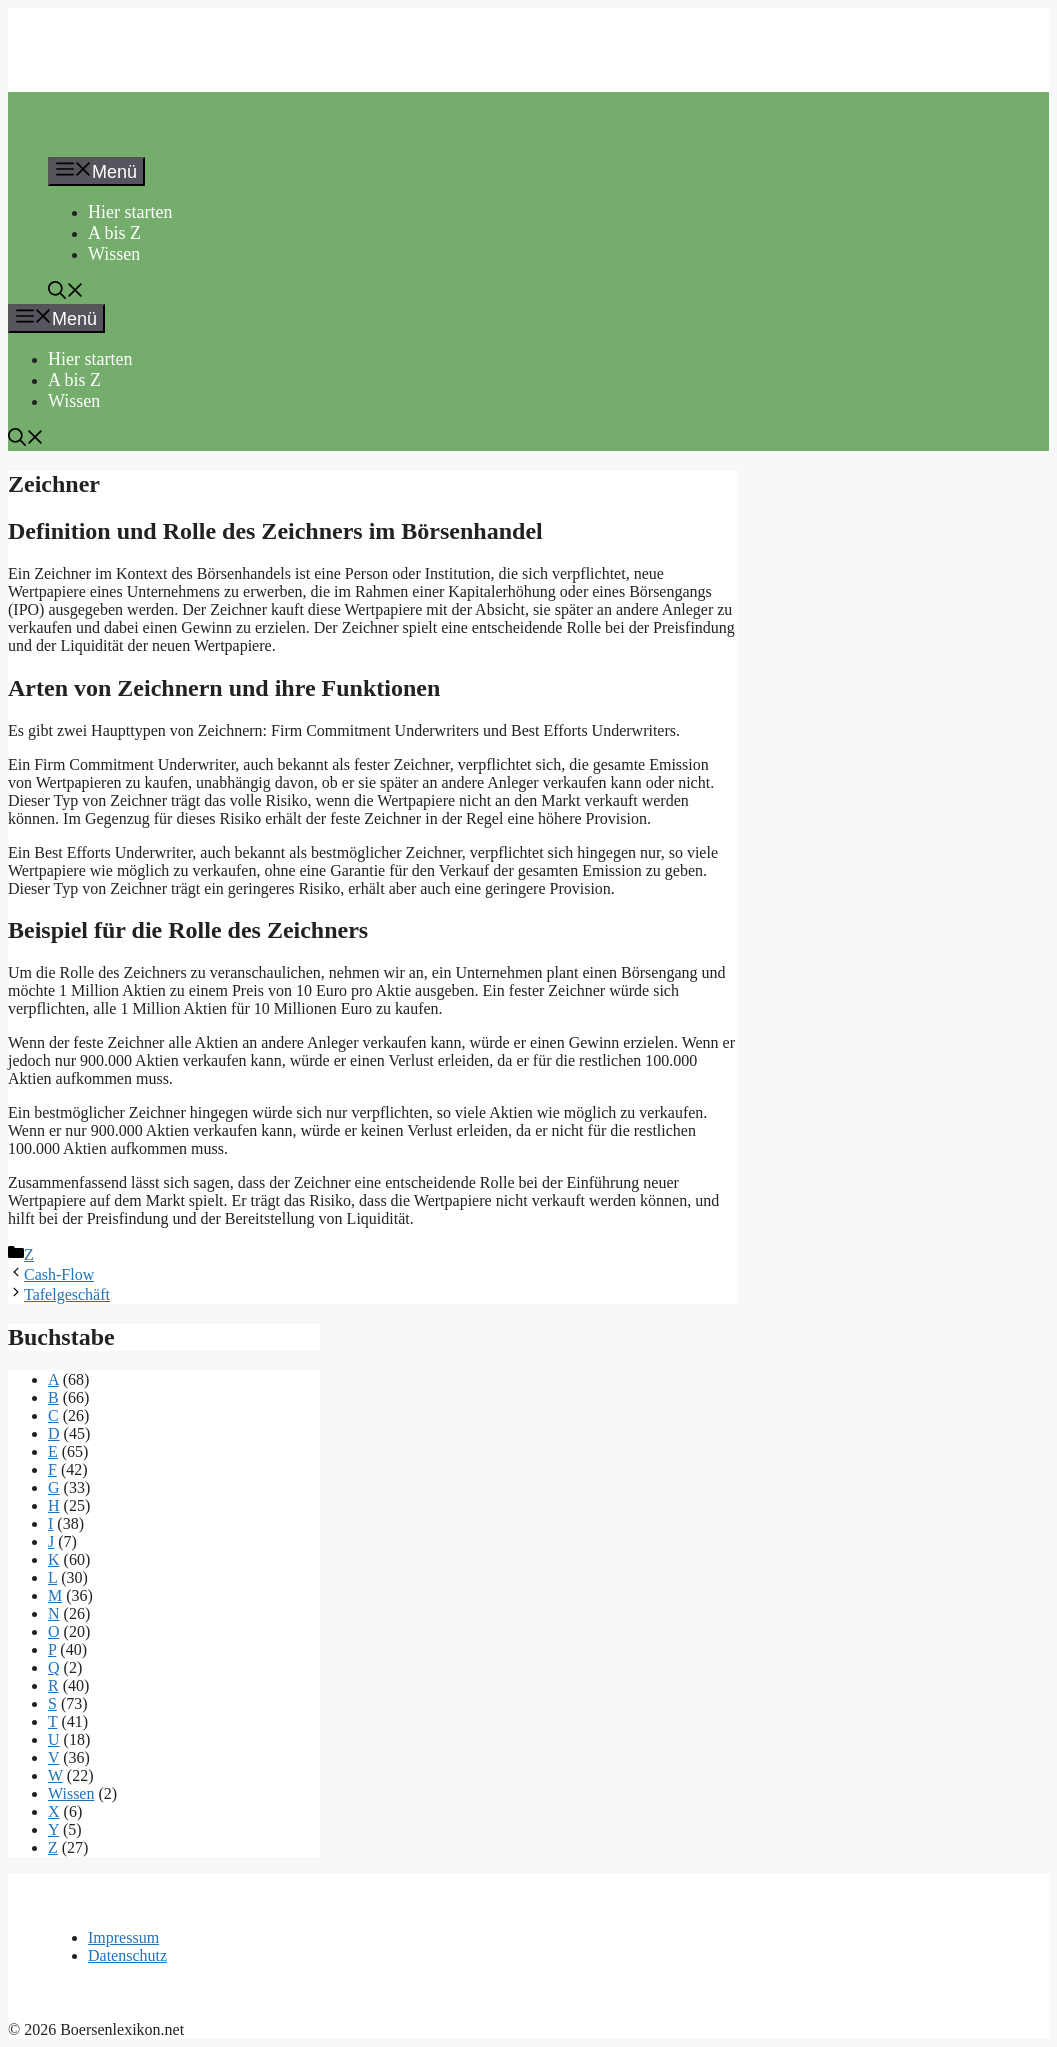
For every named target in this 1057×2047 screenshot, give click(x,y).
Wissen (114, 254)
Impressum (123, 1937)
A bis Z (114, 233)
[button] (66, 293)
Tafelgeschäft (67, 1294)
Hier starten (130, 212)
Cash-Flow (59, 1274)
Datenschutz (127, 1955)
